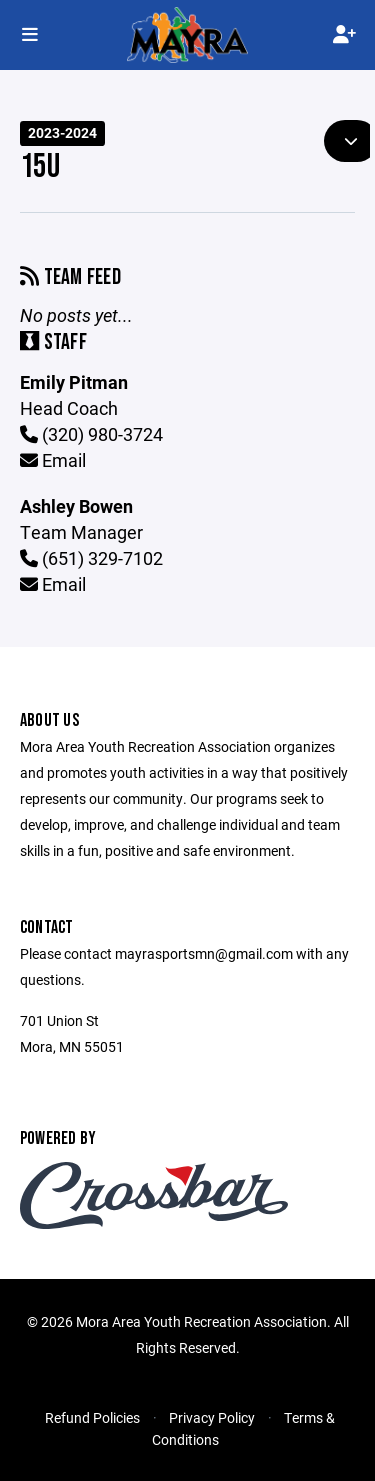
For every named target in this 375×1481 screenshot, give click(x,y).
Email (53, 460)
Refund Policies (92, 1417)
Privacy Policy (212, 1417)
